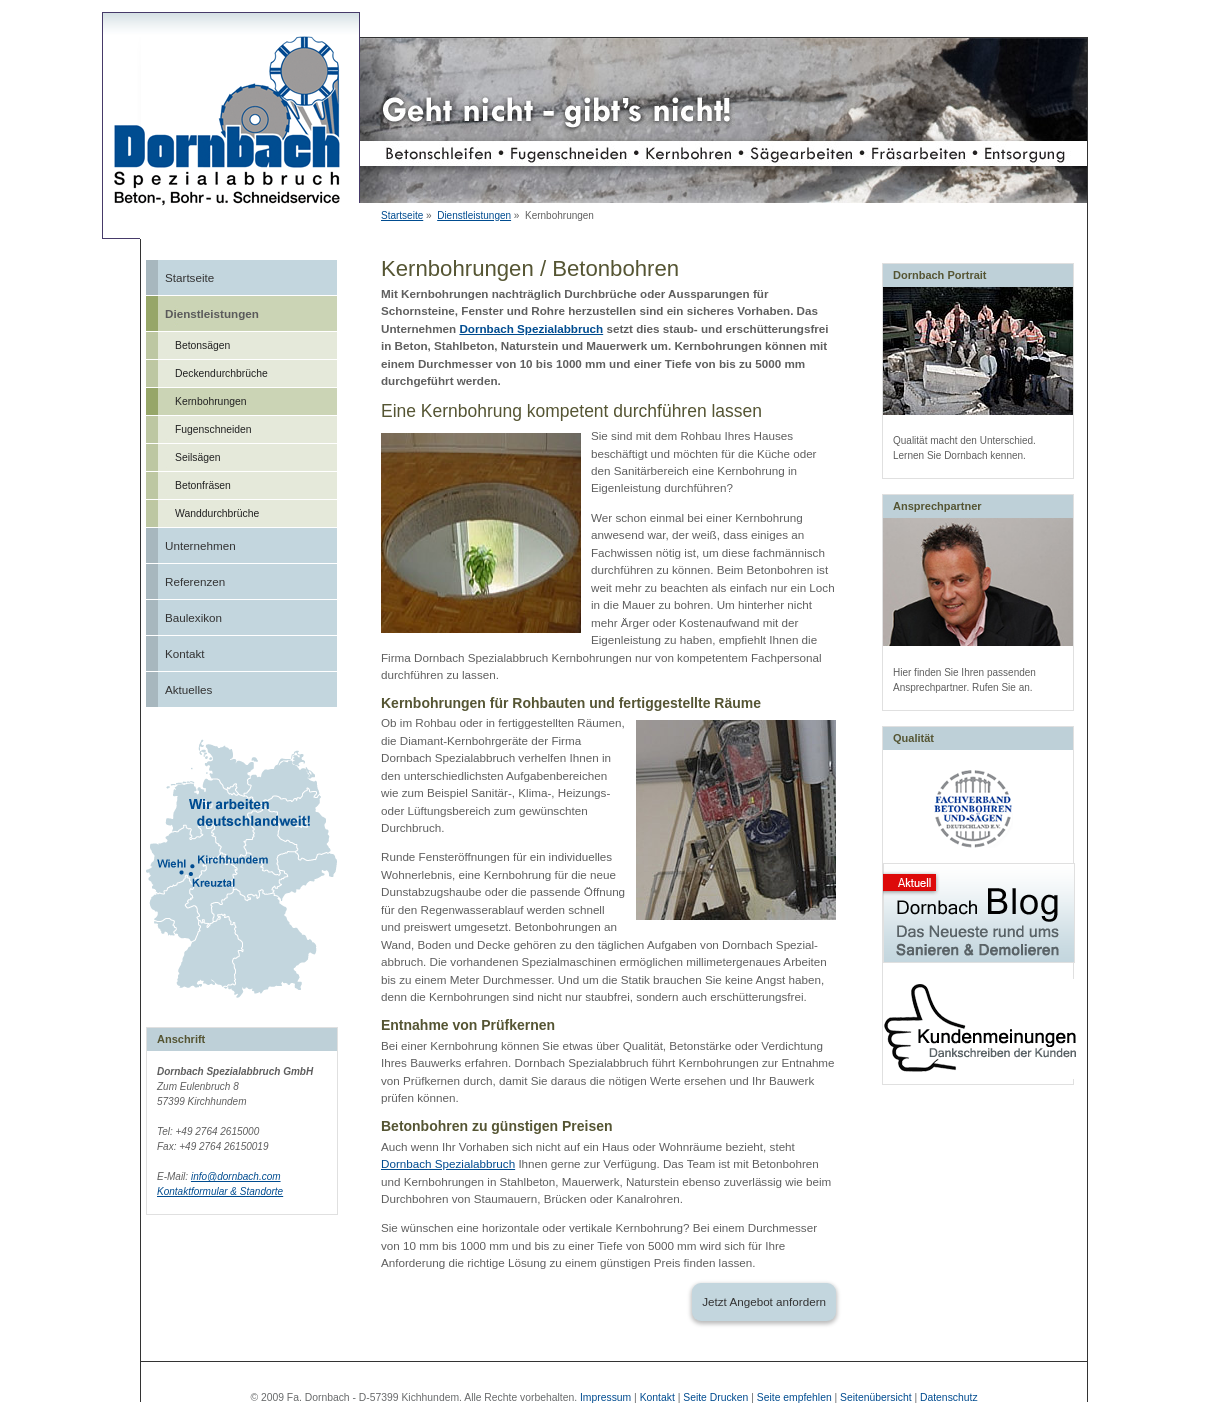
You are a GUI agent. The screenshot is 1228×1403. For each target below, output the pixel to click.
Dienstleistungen (474, 215)
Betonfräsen (203, 485)
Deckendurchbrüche (221, 373)
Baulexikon (193, 617)
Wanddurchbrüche (217, 513)
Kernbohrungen (210, 401)
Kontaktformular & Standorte (220, 1191)
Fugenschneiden (213, 429)
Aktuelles (188, 689)
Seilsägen (198, 457)
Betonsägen (202, 345)
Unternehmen (200, 545)
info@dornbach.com (236, 1176)
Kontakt (185, 653)
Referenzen (195, 581)
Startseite (402, 215)
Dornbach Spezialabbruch (531, 328)
